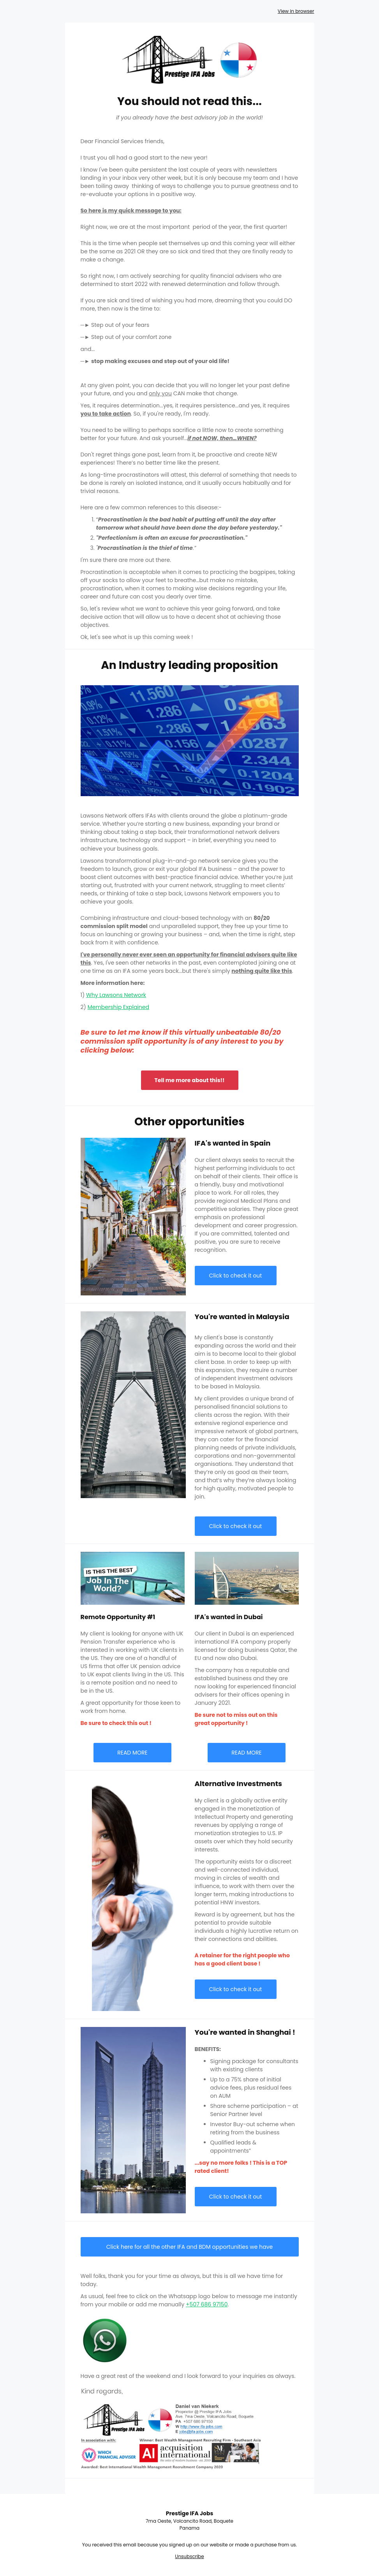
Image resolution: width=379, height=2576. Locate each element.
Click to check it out (235, 1275)
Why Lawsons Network (116, 995)
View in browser (296, 11)
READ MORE (132, 1753)
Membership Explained (118, 1007)
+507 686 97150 (206, 2304)
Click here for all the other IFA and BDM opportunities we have (189, 2247)
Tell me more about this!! (190, 1080)
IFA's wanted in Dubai (229, 1617)
